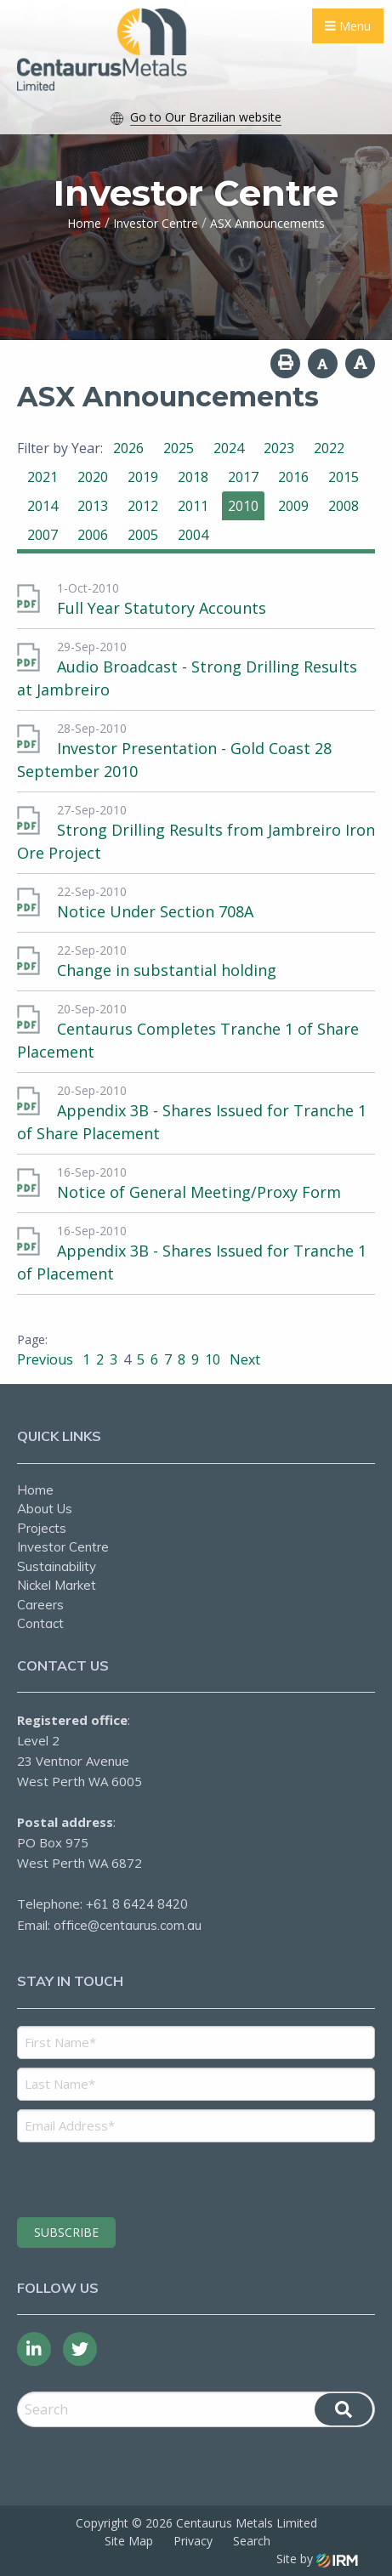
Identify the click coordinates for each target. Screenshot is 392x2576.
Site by (317, 2558)
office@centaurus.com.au (128, 1925)
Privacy (193, 2541)
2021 (42, 477)
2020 (92, 477)
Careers (40, 1605)
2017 (243, 477)
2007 (42, 534)
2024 (228, 448)
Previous (47, 1359)
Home (35, 1490)
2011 (193, 505)
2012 (143, 505)
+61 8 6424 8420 (137, 1904)
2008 (343, 505)
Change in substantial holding (166, 970)
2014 (42, 505)
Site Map (129, 2541)
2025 (178, 448)
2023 (279, 448)
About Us (44, 1509)
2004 (193, 534)
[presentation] (120, 2177)
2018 (193, 477)
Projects (41, 1528)
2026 (128, 448)
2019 (143, 477)
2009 (293, 505)
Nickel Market (56, 1585)
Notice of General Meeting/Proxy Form (199, 1192)
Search (251, 2541)
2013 (92, 505)
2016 (293, 477)
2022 (329, 448)
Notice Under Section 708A (155, 911)
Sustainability (56, 1566)
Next (243, 1359)
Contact (40, 1623)
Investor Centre (63, 1547)
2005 (143, 534)
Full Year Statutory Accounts (161, 608)
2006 (92, 534)
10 (212, 1359)
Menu (348, 26)
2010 (243, 505)
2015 (343, 477)
